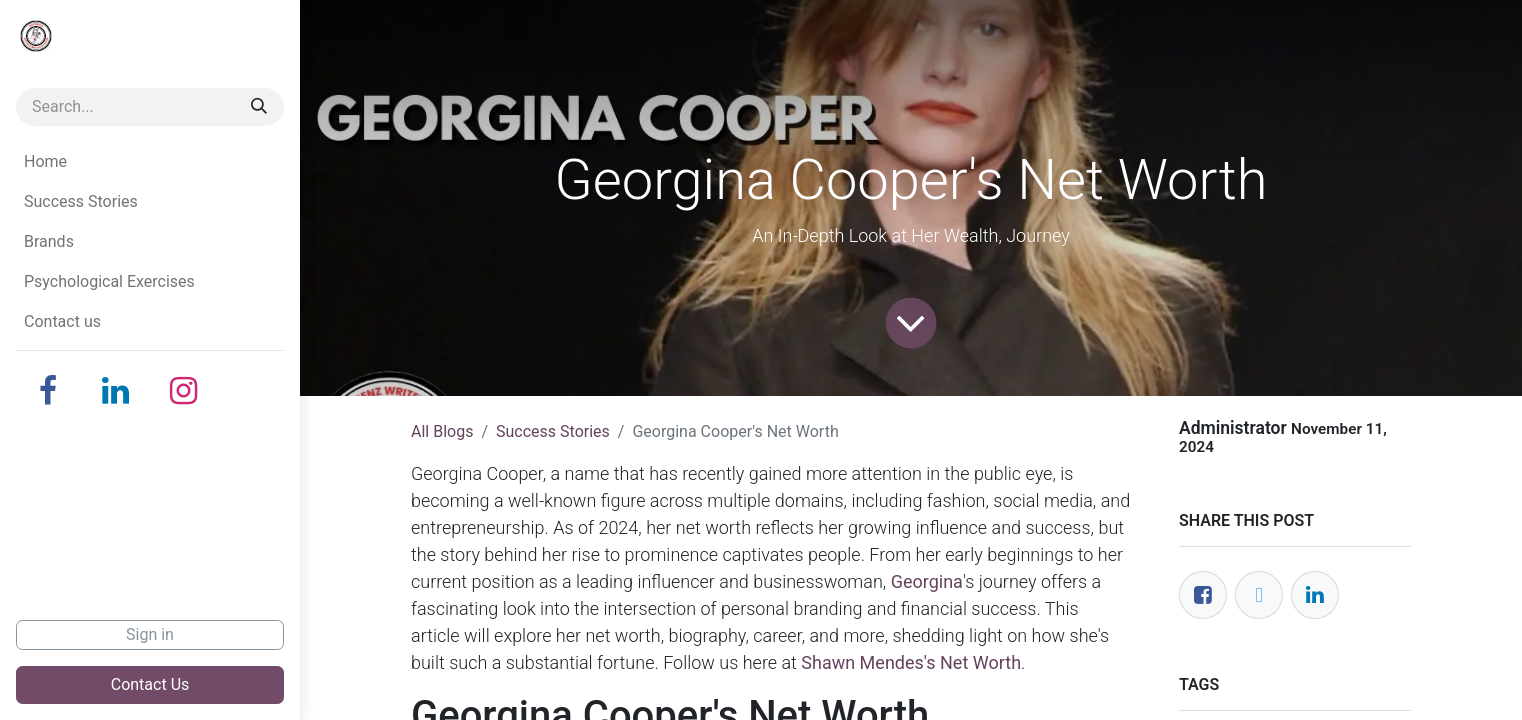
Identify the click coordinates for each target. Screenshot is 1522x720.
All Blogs (442, 431)
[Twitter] (1259, 595)
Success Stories (553, 431)
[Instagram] (184, 391)
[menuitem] (150, 162)
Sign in (150, 634)
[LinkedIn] (116, 391)
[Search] (259, 107)
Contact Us (150, 684)
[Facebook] (48, 391)
